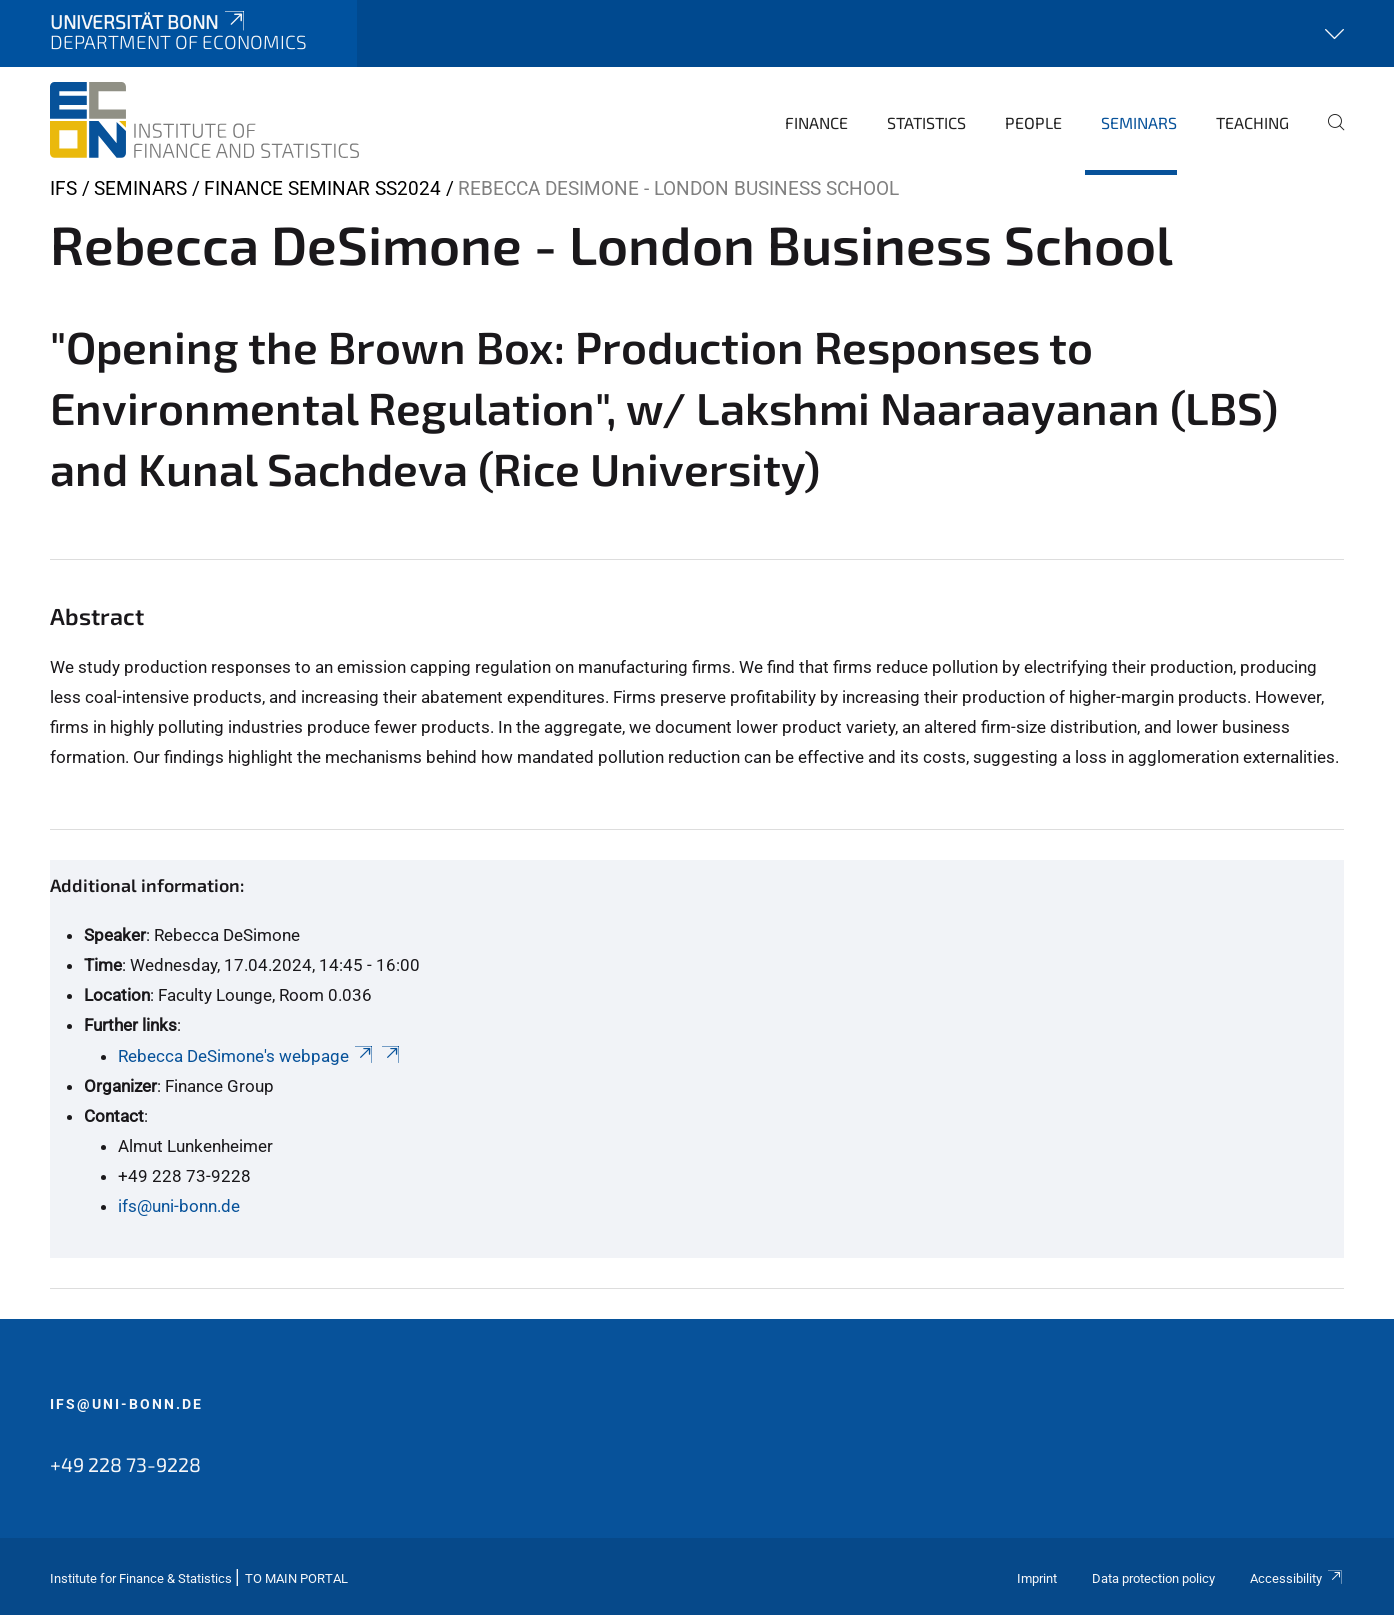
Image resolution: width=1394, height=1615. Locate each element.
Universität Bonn (149, 21)
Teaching (1252, 122)
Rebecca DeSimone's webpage (247, 1056)
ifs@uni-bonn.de (179, 1206)
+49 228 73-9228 (125, 1464)
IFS (63, 188)
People (1033, 122)
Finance (816, 122)
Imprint (1037, 1578)
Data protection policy (1153, 1578)
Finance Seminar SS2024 (322, 188)
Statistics (926, 122)
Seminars (1139, 122)
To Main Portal (296, 1578)
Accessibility (1297, 1578)
